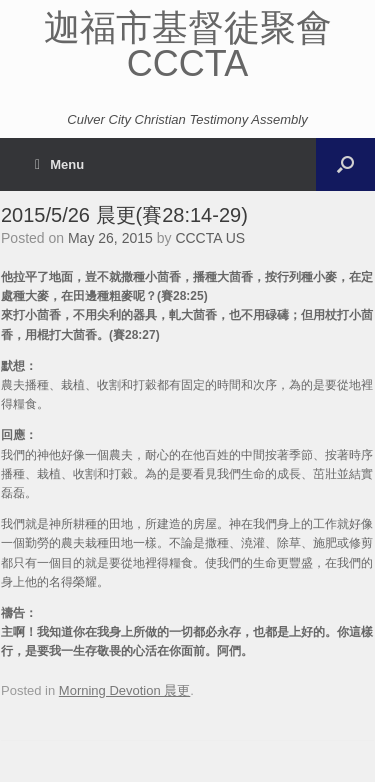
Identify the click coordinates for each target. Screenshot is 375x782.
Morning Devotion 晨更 (125, 690)
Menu (59, 164)
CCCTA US (210, 238)
